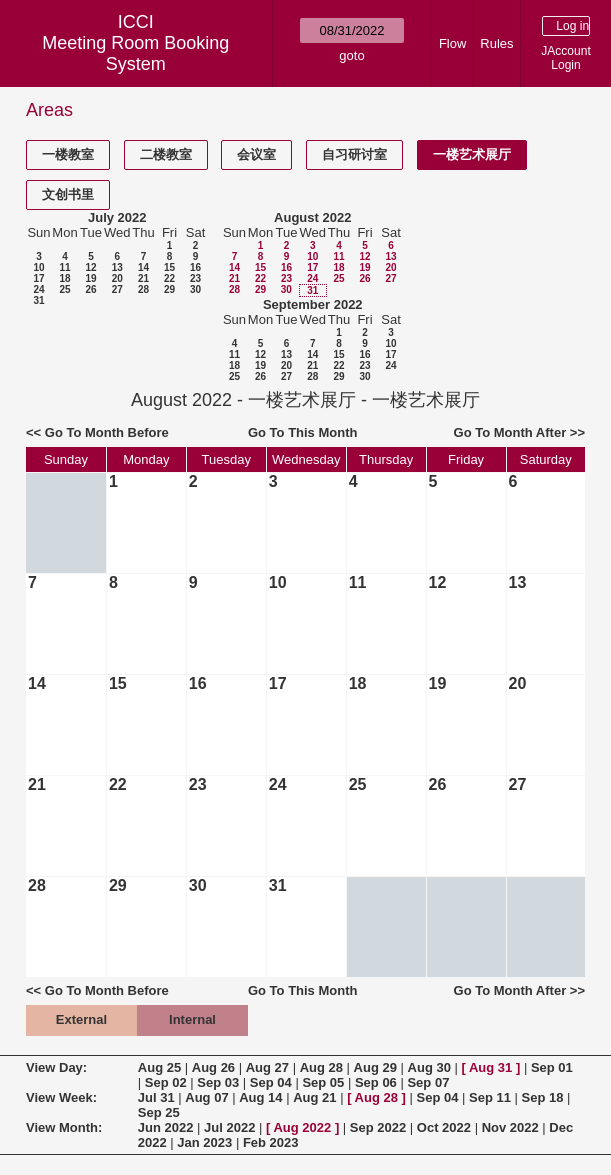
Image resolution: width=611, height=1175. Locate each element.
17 (38, 278)
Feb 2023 (271, 1142)
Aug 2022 (302, 1127)
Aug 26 (213, 1067)
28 (143, 289)
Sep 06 (376, 1082)
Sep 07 (428, 1082)
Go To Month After (510, 432)
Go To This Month (303, 432)
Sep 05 (323, 1082)
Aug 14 (260, 1097)
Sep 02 (166, 1082)
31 (38, 300)
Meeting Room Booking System (135, 53)
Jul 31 (156, 1097)
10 (38, 267)
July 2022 (117, 217)
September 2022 (313, 304)
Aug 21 (314, 1097)
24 (38, 289)
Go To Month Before (107, 432)
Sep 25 (159, 1112)
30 (195, 289)
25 (64, 289)
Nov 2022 (510, 1127)
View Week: (61, 1097)
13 (117, 267)
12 (90, 267)
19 (90, 278)
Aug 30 (429, 1067)
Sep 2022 (378, 1127)
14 (143, 267)
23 (195, 278)
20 (117, 278)
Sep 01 (552, 1067)
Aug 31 (490, 1067)
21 (143, 278)
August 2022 (312, 217)
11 (64, 267)
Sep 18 (543, 1097)
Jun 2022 (166, 1127)
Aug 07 (206, 1097)
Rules (496, 43)
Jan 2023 (204, 1142)
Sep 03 (218, 1082)
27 (117, 289)
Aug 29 (375, 1067)
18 (64, 278)
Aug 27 (267, 1067)
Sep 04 (271, 1082)
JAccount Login (565, 58)
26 (90, 289)
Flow (452, 43)
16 (195, 267)
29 (169, 289)
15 (169, 267)
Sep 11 (490, 1097)
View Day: (56, 1067)
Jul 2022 (229, 1127)
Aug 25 (159, 1067)
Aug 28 (321, 1067)
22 (169, 278)
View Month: (64, 1127)
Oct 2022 (444, 1127)
